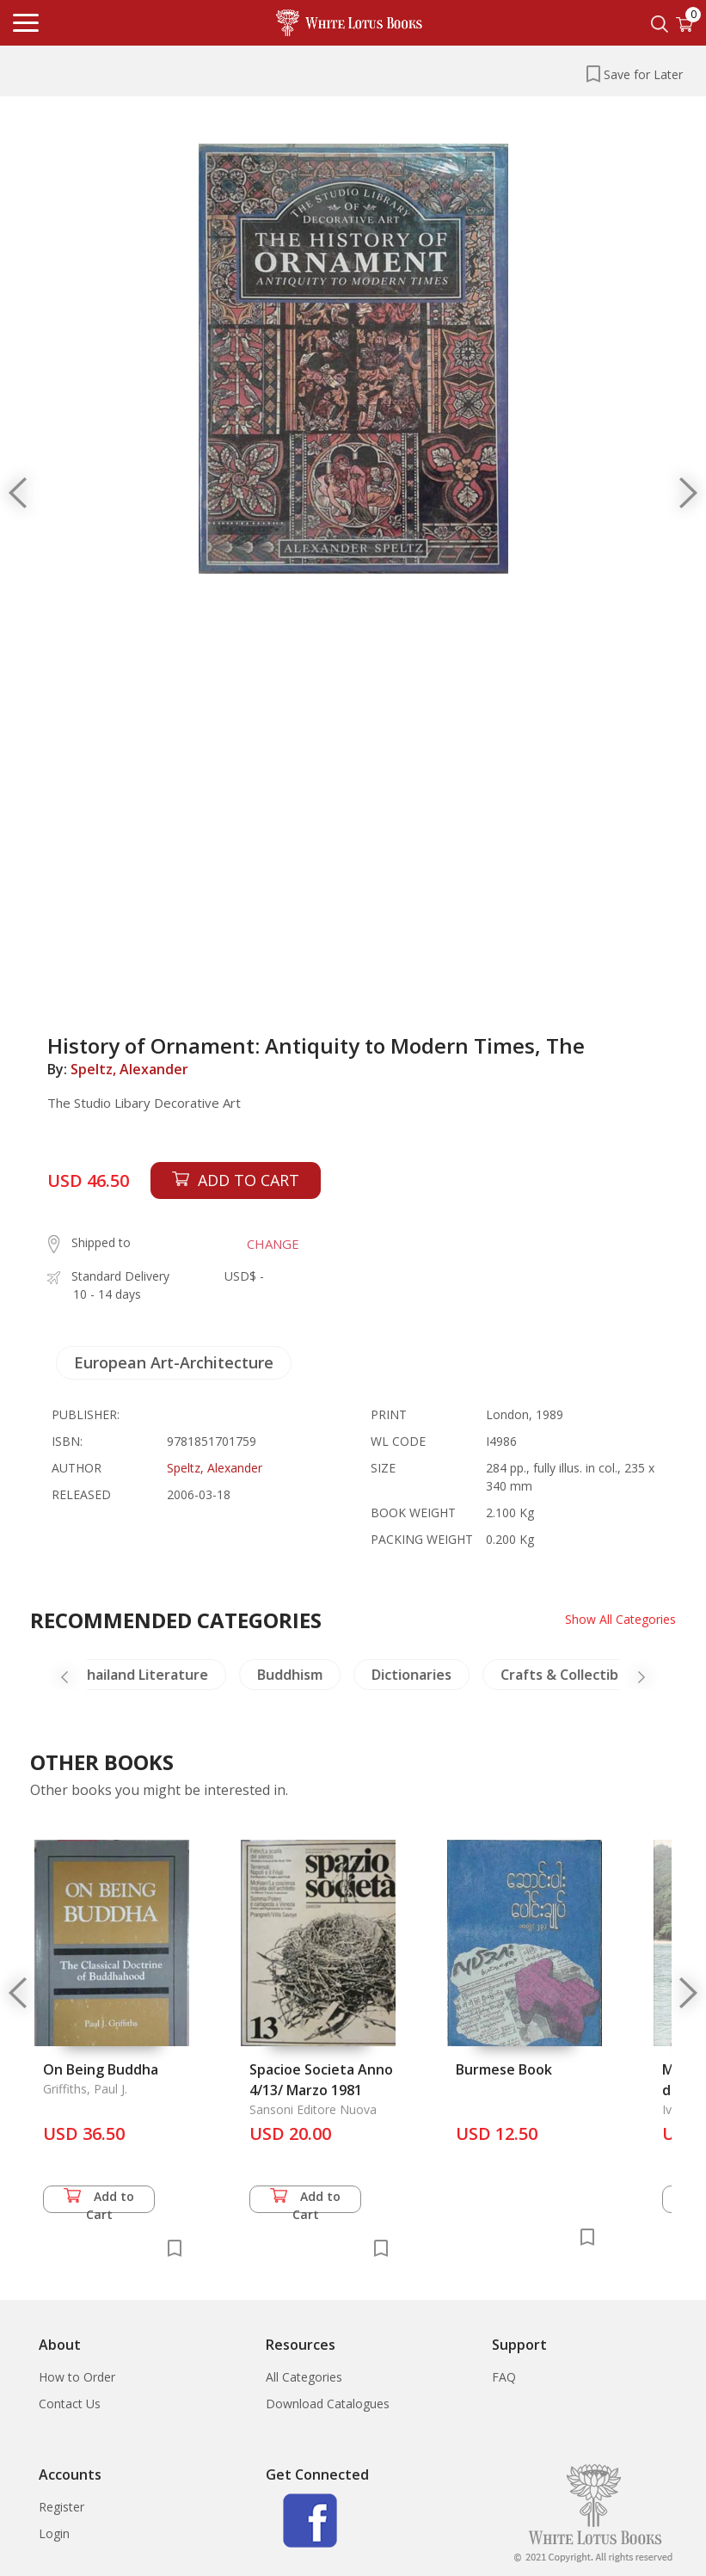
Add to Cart (99, 2200)
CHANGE (273, 1243)
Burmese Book (504, 2069)
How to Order (77, 2377)
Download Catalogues (328, 2403)
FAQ (504, 2377)
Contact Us (70, 2403)
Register (61, 2507)
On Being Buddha (100, 2069)
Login (54, 2533)
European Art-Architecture (173, 1362)
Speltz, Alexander (129, 1069)
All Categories (304, 2377)
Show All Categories (620, 1619)
